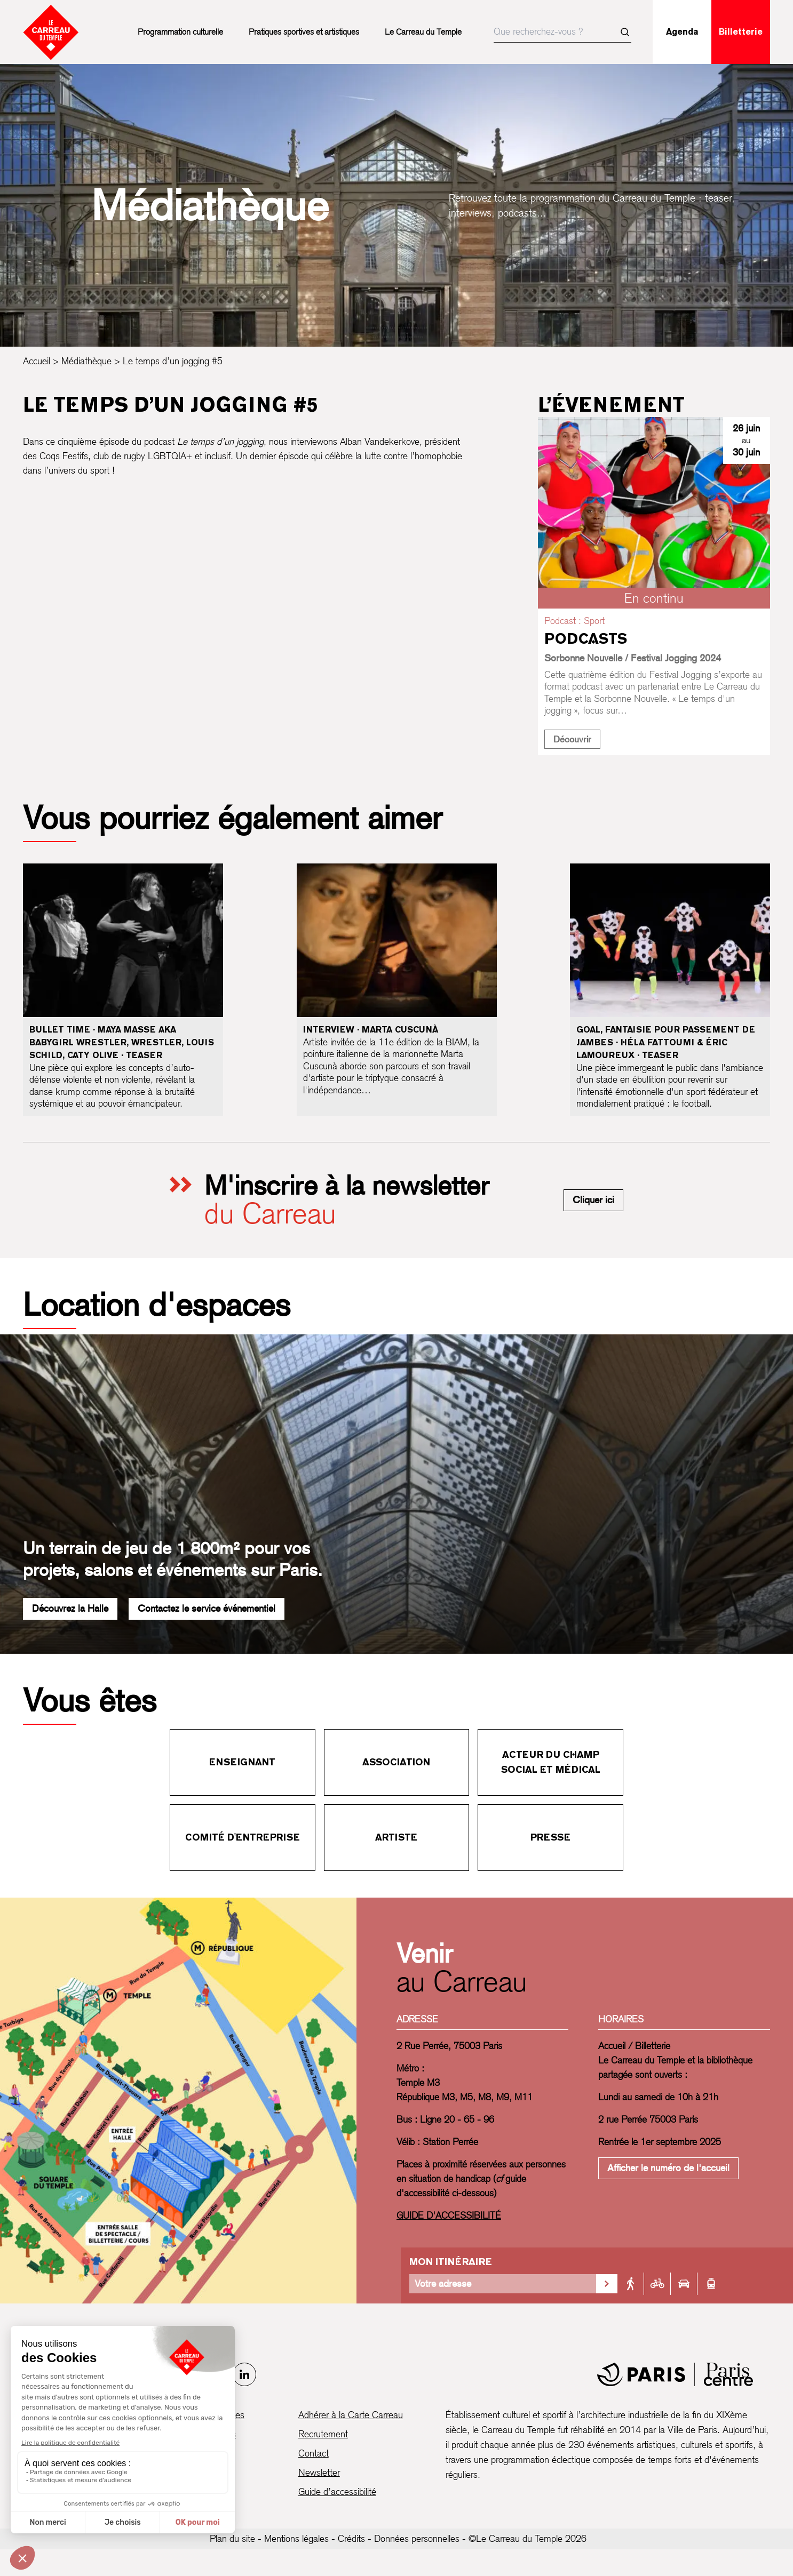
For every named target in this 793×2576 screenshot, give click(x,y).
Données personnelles (416, 2538)
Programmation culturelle (180, 32)
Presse (550, 1837)
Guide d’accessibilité (337, 2491)
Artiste (396, 1837)
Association (396, 1761)
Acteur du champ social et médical (550, 1762)
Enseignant (242, 1761)
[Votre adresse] (502, 2283)
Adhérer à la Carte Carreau (350, 2414)
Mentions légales (296, 2538)
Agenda (682, 32)
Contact (313, 2453)
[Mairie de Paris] (675, 2374)
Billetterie (741, 32)
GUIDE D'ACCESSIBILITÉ (448, 2215)
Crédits (351, 2538)
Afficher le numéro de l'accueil (668, 2167)
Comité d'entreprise (242, 1837)
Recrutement (323, 2433)
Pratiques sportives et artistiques (304, 32)
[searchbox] (562, 32)
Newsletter (319, 2472)
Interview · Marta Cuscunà (370, 1030)
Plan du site (232, 2538)
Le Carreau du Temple (423, 32)
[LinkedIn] (244, 2374)
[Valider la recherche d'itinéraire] (606, 2283)
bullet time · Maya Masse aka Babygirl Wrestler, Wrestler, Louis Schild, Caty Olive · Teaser (121, 1042)
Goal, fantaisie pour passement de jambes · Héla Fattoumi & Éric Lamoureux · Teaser (665, 1042)
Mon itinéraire (450, 2261)
